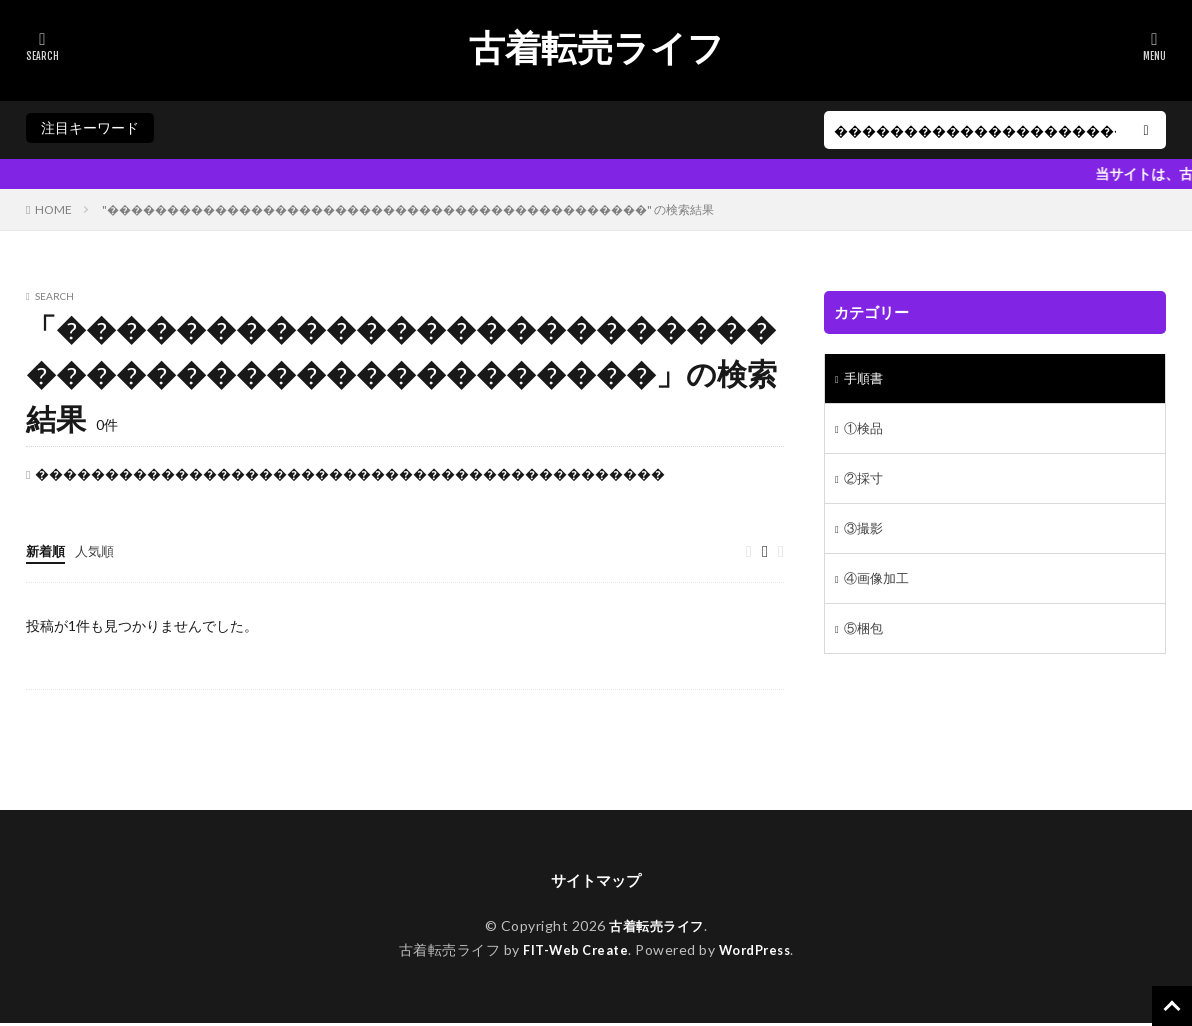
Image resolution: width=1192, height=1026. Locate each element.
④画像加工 (879, 587)
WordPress (759, 952)
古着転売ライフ (596, 48)
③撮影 (865, 535)
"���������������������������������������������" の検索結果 (408, 209)
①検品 (865, 431)
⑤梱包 (865, 639)
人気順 (99, 550)
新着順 (47, 550)
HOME (53, 209)
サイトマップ (596, 882)
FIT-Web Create (571, 952)
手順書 (865, 379)
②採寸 (865, 483)
